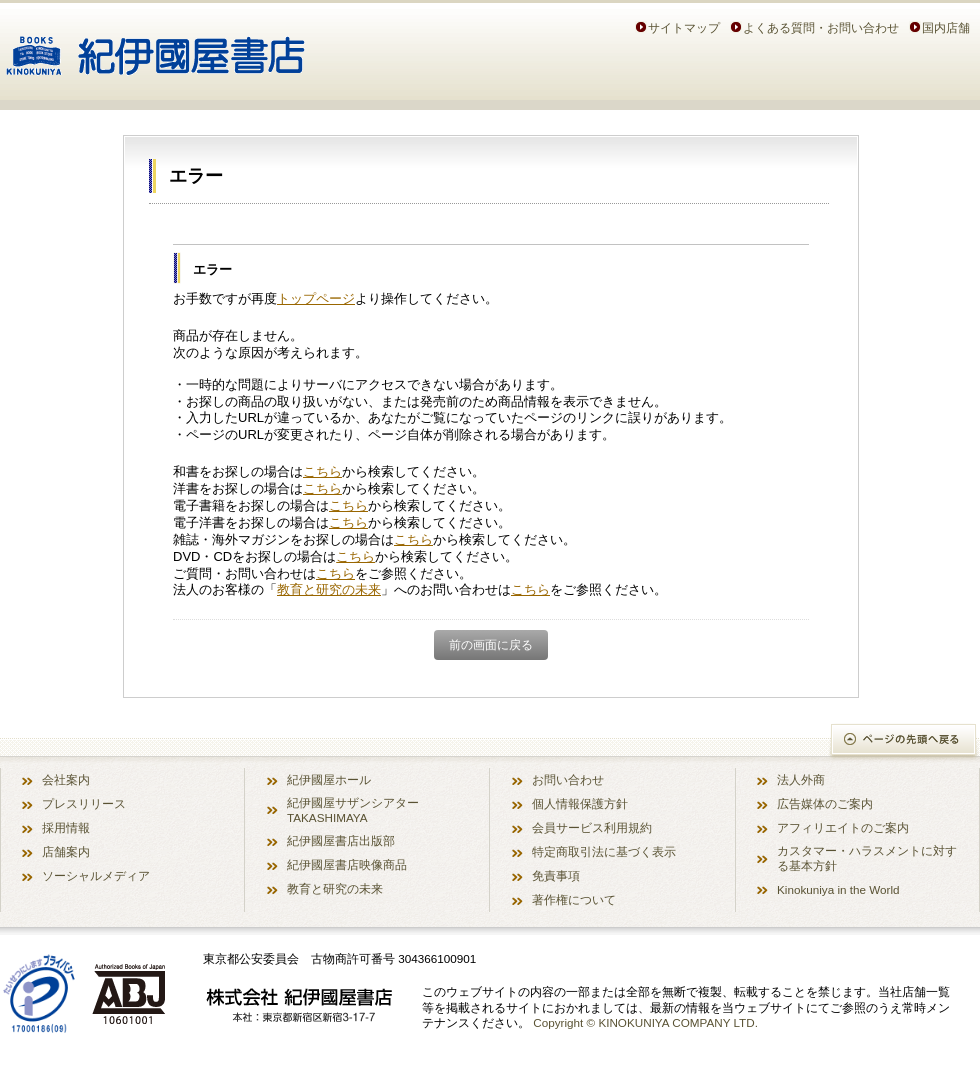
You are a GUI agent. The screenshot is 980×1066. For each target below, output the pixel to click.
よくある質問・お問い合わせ (821, 27)
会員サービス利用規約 (592, 827)
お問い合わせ (568, 779)
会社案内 (66, 779)
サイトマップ (684, 27)
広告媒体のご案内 (825, 803)
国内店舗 (946, 27)
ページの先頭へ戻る (904, 741)
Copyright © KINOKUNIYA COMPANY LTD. (645, 1022)
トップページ (316, 298)
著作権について (574, 899)
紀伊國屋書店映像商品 (347, 864)
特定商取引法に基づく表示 (604, 851)
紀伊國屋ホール (329, 779)
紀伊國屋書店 (155, 48)
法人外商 (801, 779)
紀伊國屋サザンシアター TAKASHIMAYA (353, 810)
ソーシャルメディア (96, 875)
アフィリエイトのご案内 (843, 827)
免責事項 (556, 875)
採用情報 (66, 827)
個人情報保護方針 (580, 803)
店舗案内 (66, 851)
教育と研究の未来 (329, 589)
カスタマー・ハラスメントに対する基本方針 (867, 858)
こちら (322, 471)
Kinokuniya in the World (838, 889)
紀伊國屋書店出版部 (341, 840)
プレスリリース (84, 803)
